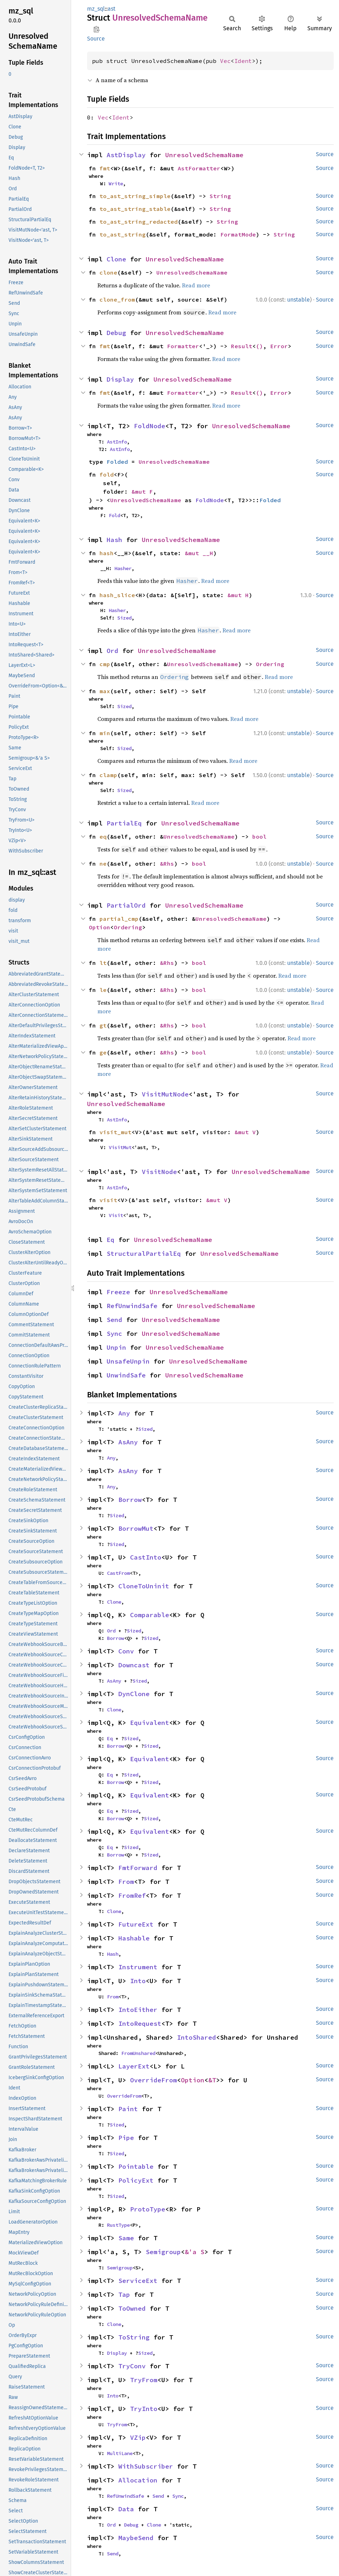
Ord (112, 651)
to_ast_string (122, 234)
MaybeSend (136, 2538)
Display (120, 379)
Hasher (122, 568)
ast (111, 8)
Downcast (134, 1665)
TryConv (132, 2366)
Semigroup (163, 2252)
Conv (126, 1651)
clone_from (117, 299)
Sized (124, 618)
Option (99, 927)
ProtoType (147, 2209)
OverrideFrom (153, 2080)
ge (103, 1052)
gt (103, 1025)
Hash (114, 540)
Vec (225, 60)
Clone (116, 259)
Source (96, 38)
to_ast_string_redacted (138, 221)
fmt (104, 168)
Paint (128, 2109)
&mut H (238, 595)
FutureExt (136, 1924)
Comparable (149, 1615)
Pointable (136, 2166)
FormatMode (238, 234)
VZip (138, 2437)
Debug (116, 333)
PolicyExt (136, 2180)
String (220, 196)
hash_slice (117, 595)
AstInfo (117, 442)
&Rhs (167, 863)
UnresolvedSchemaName (204, 155)
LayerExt (134, 2066)
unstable (298, 299)
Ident (243, 60)
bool (259, 836)
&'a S (194, 2252)
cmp (104, 664)
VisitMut (120, 1147)
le (103, 989)
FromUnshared (138, 2053)
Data (126, 2509)
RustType (118, 2225)
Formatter (183, 346)
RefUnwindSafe (132, 1306)
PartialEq (124, 823)
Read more (196, 285)
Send (114, 1320)
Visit (116, 1215)
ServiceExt (137, 2281)
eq (103, 836)
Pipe (126, 2138)
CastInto (145, 1557)
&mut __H (199, 553)
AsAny (128, 1442)
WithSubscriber (145, 2466)
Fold (114, 515)
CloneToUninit (143, 1586)
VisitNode (159, 1172)
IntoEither (137, 2010)
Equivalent (149, 1723)
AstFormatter (199, 168)
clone (108, 272)
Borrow (130, 1500)
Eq (110, 1240)
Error (279, 346)
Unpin (116, 1347)
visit (108, 1200)
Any (124, 1413)
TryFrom (143, 2380)
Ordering (270, 664)
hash (106, 553)
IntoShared (196, 2037)
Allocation (137, 2480)
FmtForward (137, 1868)
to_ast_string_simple (135, 196)
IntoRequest (139, 2023)
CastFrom (118, 1573)
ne (103, 863)
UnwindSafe (126, 1375)
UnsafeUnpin (128, 1361)
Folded (117, 461)
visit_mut (115, 1132)
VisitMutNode (165, 1094)
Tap (124, 2294)
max (104, 691)
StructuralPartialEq (144, 1253)
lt (103, 962)
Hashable (134, 1938)
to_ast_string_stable (135, 208)
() (259, 346)
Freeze (118, 1292)
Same (126, 2238)
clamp (108, 775)
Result (241, 346)
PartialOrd (126, 905)
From (126, 1881)
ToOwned (132, 2308)
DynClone (134, 1694)
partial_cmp (119, 918)
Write (116, 183)
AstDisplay (126, 155)
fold (106, 474)
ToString (134, 2337)
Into (138, 1981)
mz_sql (96, 8)
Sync (114, 1333)
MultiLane (120, 2453)
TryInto (143, 2409)
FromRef (132, 1895)
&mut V (245, 1132)
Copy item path (96, 29)
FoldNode (149, 426)
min (104, 733)
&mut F (142, 491)
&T (212, 2080)
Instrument (137, 1967)
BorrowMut (136, 1528)
